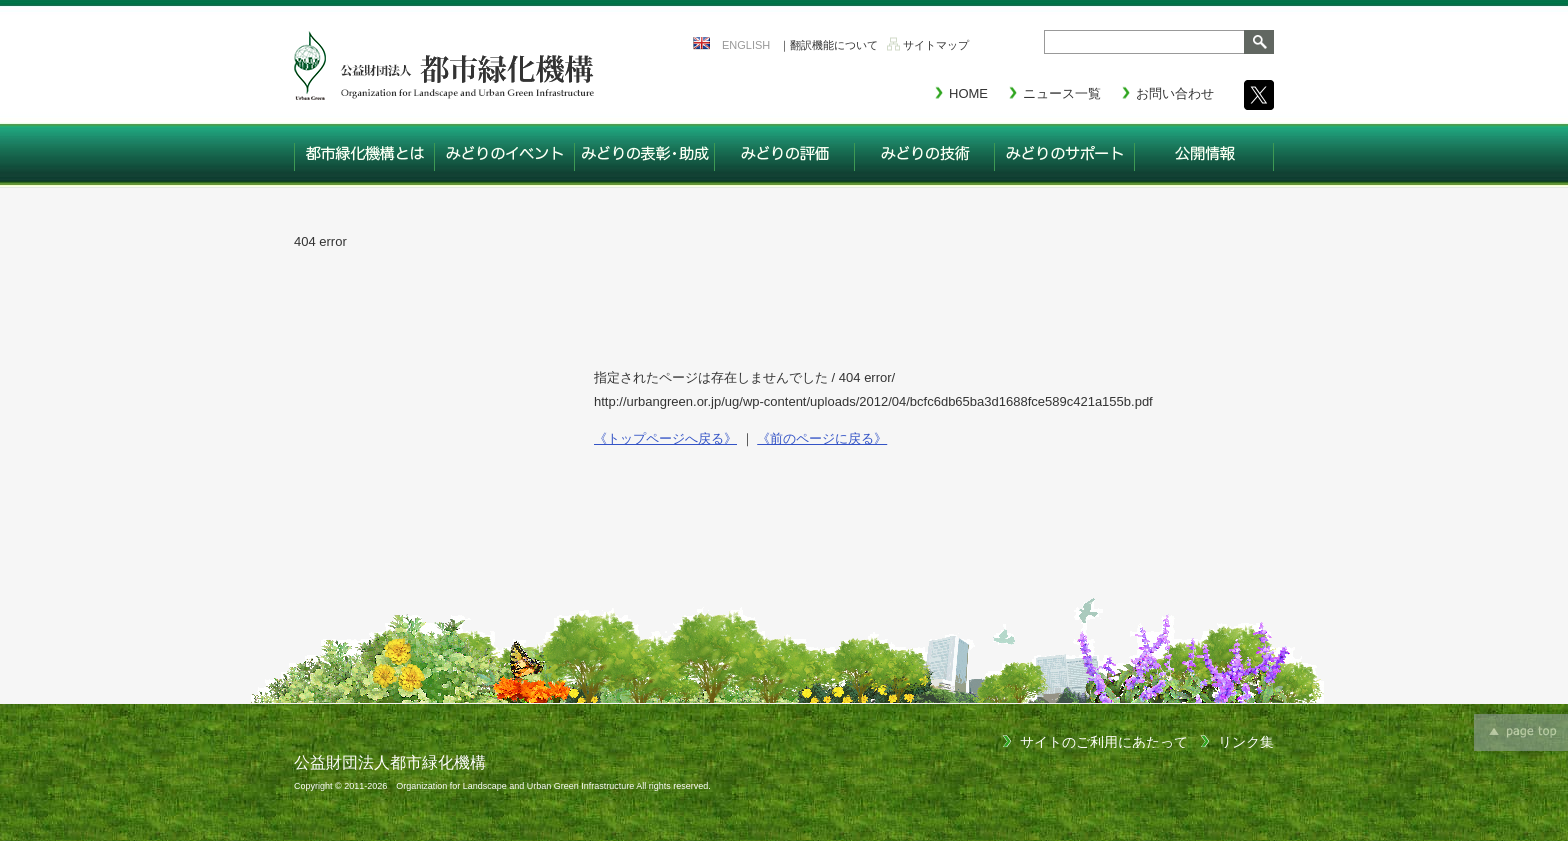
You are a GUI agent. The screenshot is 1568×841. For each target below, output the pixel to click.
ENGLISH (746, 45)
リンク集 (1246, 742)
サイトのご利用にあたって (1104, 742)
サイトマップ (936, 45)
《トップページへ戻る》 (665, 438)
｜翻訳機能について (828, 45)
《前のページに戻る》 (822, 438)
